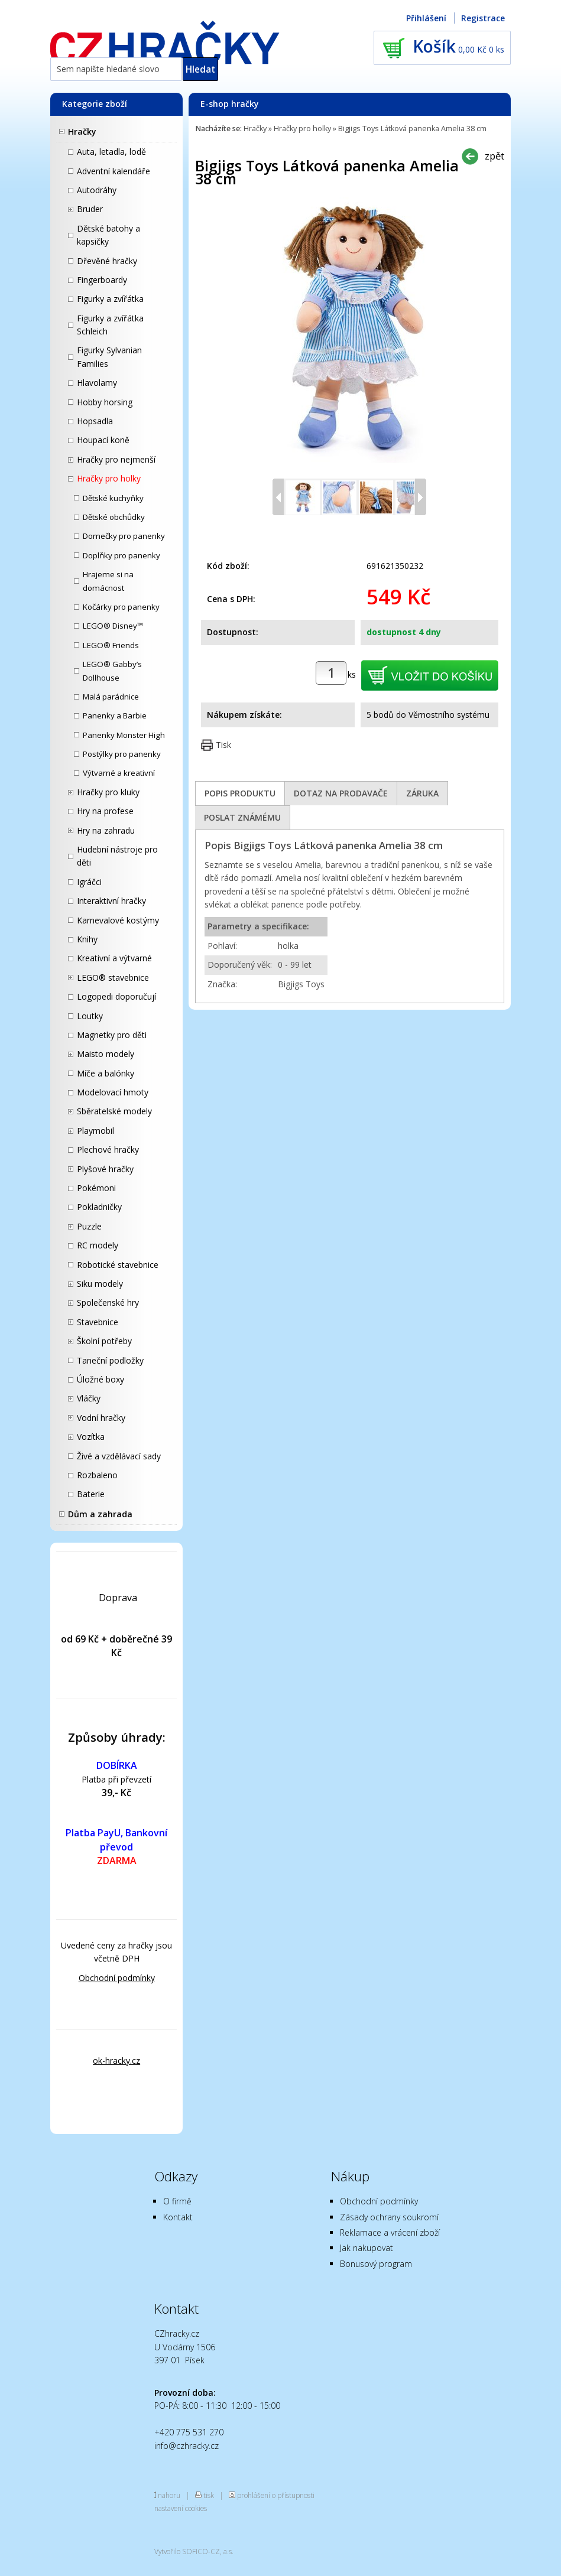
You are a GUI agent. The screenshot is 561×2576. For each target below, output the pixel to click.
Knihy (87, 939)
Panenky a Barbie (115, 715)
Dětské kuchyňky (113, 498)
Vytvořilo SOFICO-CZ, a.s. (194, 2551)
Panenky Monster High (124, 735)
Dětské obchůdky (114, 517)
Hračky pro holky (109, 478)
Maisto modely (105, 1053)
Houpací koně (103, 439)
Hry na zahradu (106, 830)
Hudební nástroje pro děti (117, 856)
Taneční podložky (110, 1360)
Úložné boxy (100, 1379)
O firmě (177, 2201)
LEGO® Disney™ (113, 625)
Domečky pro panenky (124, 536)
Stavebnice (97, 1322)
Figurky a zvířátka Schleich (110, 325)
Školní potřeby (104, 1340)
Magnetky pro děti (112, 1034)
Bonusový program (376, 2263)
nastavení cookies (180, 2508)
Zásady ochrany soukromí (389, 2217)
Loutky (90, 1016)
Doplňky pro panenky (121, 555)
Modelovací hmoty (112, 1092)
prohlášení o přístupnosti (275, 2495)
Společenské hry (108, 1302)
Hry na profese (105, 811)
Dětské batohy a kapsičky (108, 235)
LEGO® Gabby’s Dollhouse (112, 670)
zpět (494, 155)
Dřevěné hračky (107, 260)
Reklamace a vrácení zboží (390, 2232)
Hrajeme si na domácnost (108, 581)
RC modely (97, 1245)
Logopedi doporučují (116, 996)
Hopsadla (95, 421)
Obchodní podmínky (117, 1977)
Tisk (223, 744)
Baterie (91, 1494)
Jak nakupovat (366, 2247)
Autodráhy (96, 190)
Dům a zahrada (100, 1514)
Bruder (90, 208)
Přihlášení (426, 18)
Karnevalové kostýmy (118, 920)
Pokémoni (96, 1187)
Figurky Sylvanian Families (109, 356)
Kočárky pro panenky (121, 606)
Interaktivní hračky (111, 900)
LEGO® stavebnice (113, 977)
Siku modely (100, 1283)
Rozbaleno (97, 1475)
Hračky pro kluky (108, 792)
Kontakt (178, 2217)
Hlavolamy (97, 382)
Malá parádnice (111, 696)
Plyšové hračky (105, 1169)
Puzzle (89, 1226)
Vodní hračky (101, 1417)
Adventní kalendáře (113, 171)
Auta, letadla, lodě (111, 151)
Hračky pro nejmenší (116, 459)
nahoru (169, 2495)
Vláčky (88, 1398)
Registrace (483, 18)
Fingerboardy (102, 279)
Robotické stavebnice (117, 1264)
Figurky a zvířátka (110, 298)
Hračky (82, 131)
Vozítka (91, 1436)
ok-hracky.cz (116, 2060)
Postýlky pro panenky (122, 754)
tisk (208, 2495)
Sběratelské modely (114, 1111)
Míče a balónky (105, 1073)
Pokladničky (99, 1206)
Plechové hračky (108, 1149)
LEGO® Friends (111, 645)
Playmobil (95, 1130)
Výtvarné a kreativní (119, 772)
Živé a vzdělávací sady (119, 1456)
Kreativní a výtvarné (114, 958)
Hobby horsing (104, 402)
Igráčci (89, 881)
